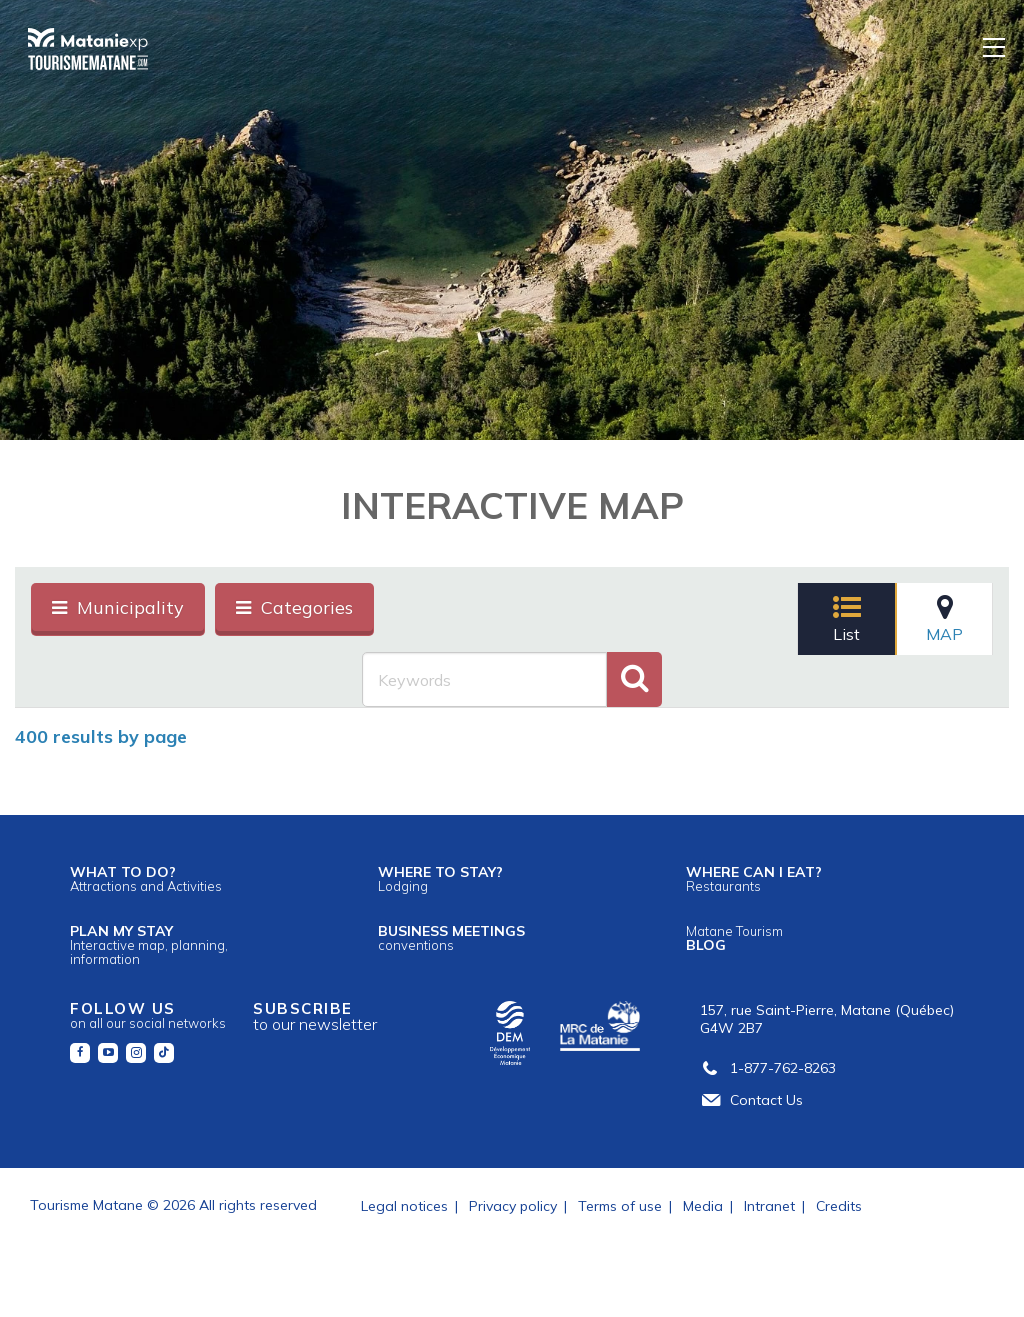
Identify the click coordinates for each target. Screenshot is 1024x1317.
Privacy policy (513, 1206)
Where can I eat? (754, 878)
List (847, 618)
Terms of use (620, 1206)
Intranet (769, 1206)
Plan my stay (149, 944)
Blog (734, 938)
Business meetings (451, 937)
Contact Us (751, 1100)
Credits (839, 1206)
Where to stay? (440, 878)
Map (944, 618)
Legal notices (404, 1206)
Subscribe (315, 1016)
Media (703, 1206)
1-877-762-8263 (768, 1068)
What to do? (146, 878)
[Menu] (995, 46)
